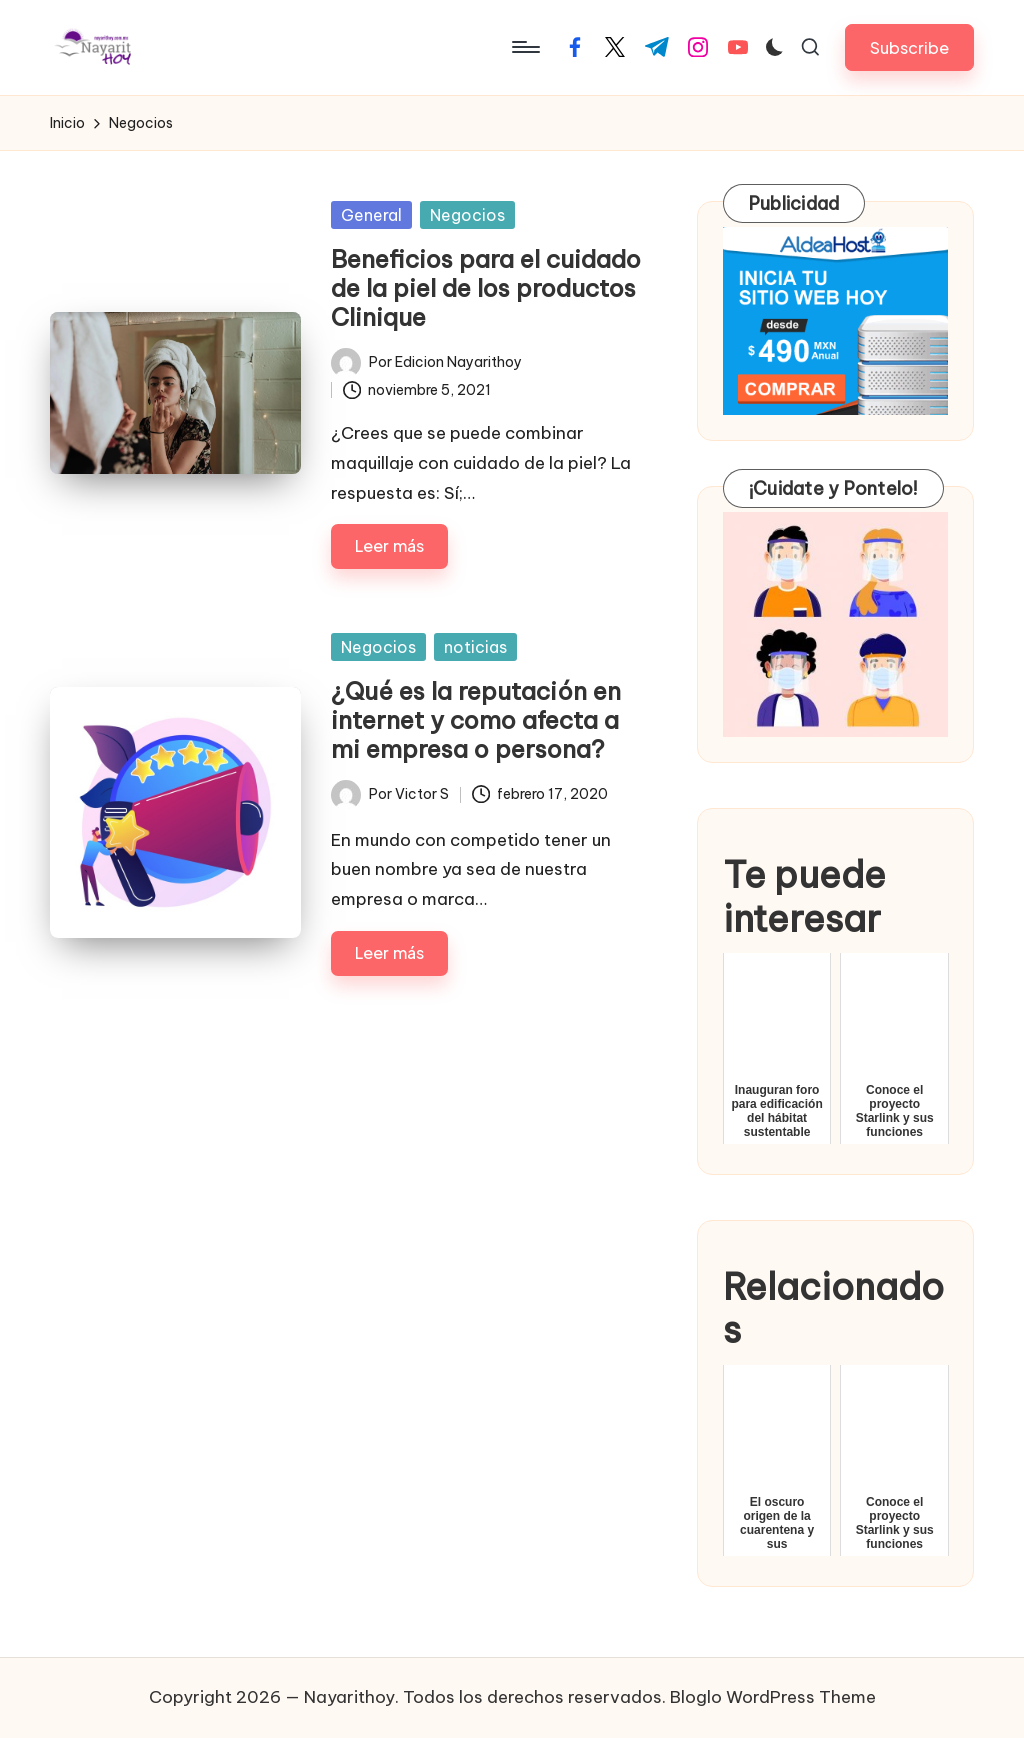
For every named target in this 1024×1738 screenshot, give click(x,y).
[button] (909, 47)
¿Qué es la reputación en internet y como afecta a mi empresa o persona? (476, 720)
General (371, 215)
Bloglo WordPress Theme (773, 1697)
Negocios (467, 215)
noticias (475, 647)
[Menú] (524, 47)
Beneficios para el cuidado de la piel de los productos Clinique (486, 288)
